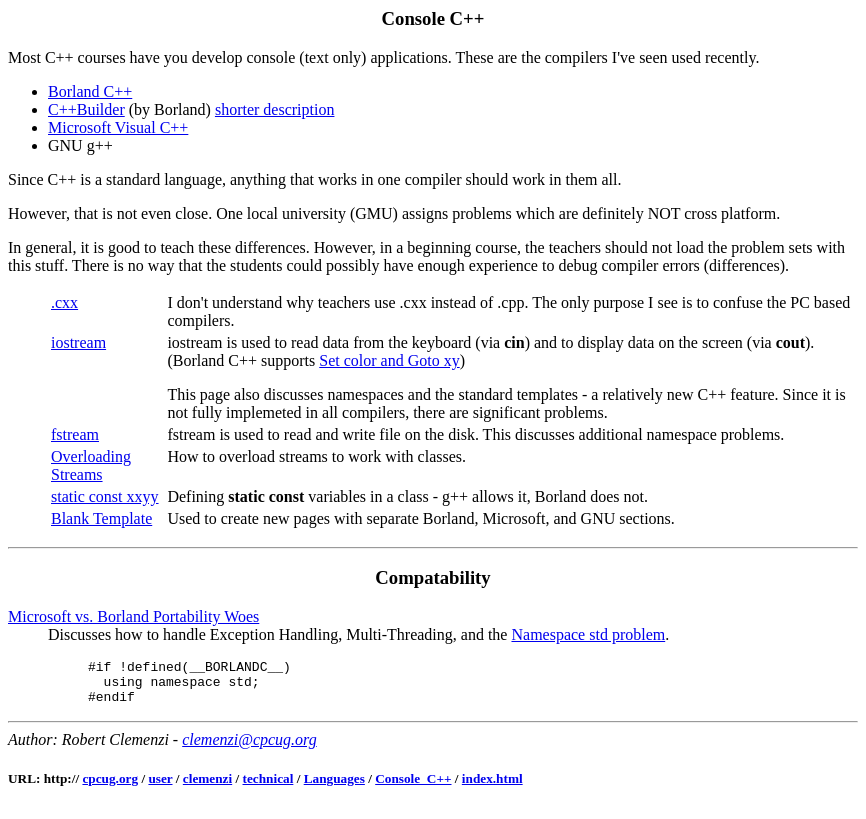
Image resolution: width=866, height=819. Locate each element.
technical (268, 787)
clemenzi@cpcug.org (249, 748)
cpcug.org (110, 787)
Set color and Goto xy (389, 360)
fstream (75, 434)
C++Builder (86, 109)
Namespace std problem (588, 634)
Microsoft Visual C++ (118, 127)
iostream (78, 342)
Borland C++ (90, 91)
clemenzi (207, 787)
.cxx (64, 302)
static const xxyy (105, 496)
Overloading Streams (91, 465)
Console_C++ (413, 787)
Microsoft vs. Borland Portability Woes (133, 616)
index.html (492, 787)
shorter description (275, 109)
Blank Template (101, 518)
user (160, 787)
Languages (334, 787)
